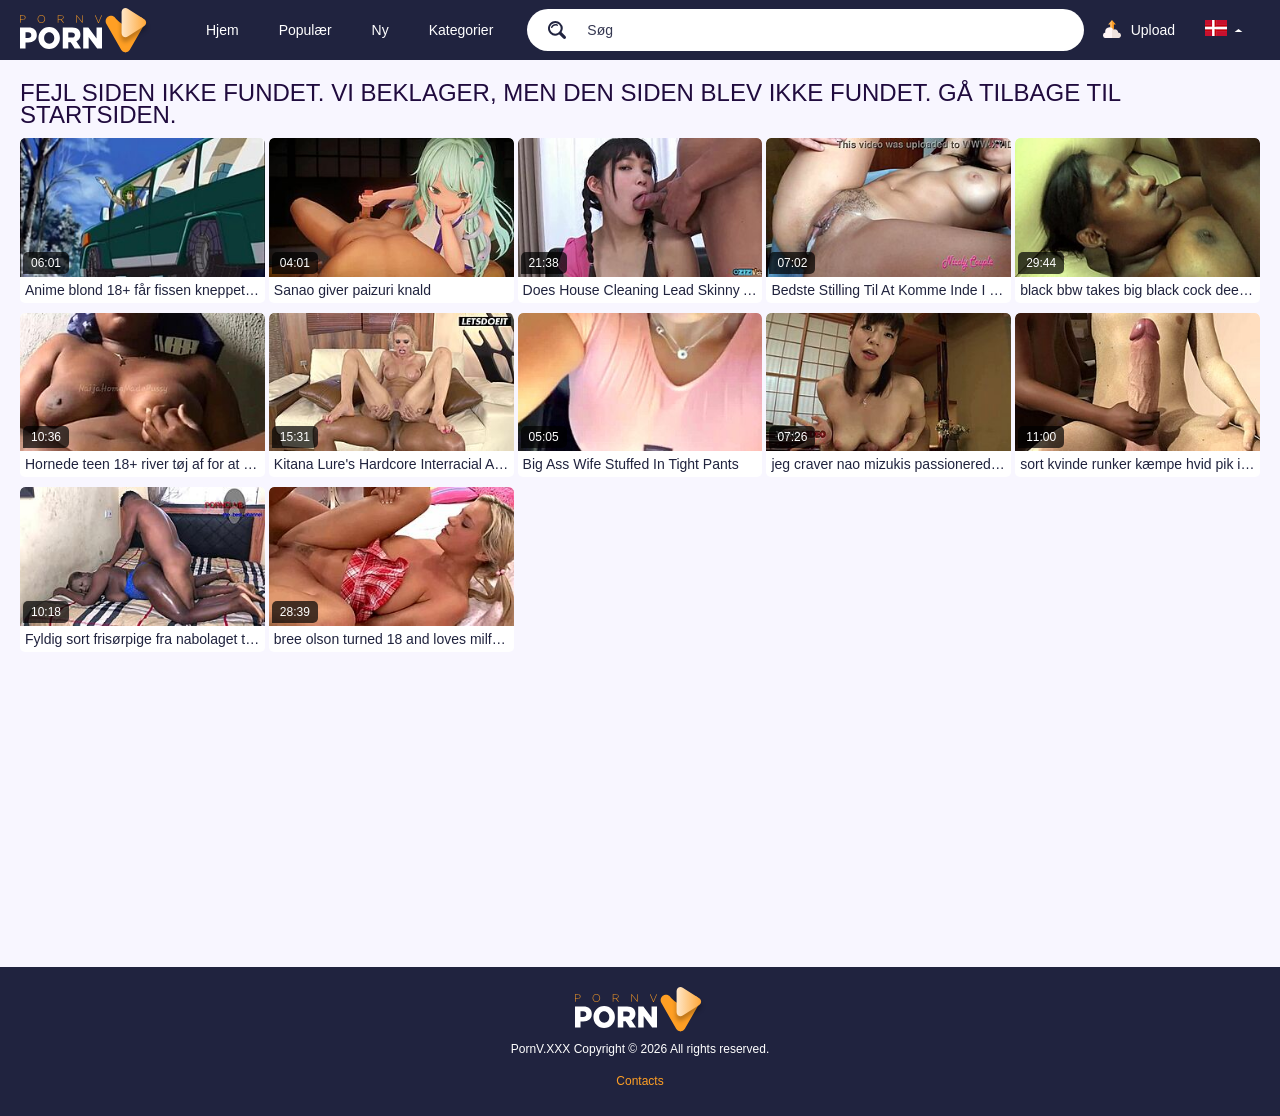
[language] (1224, 30)
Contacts (639, 1081)
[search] (547, 29)
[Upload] (1138, 30)
